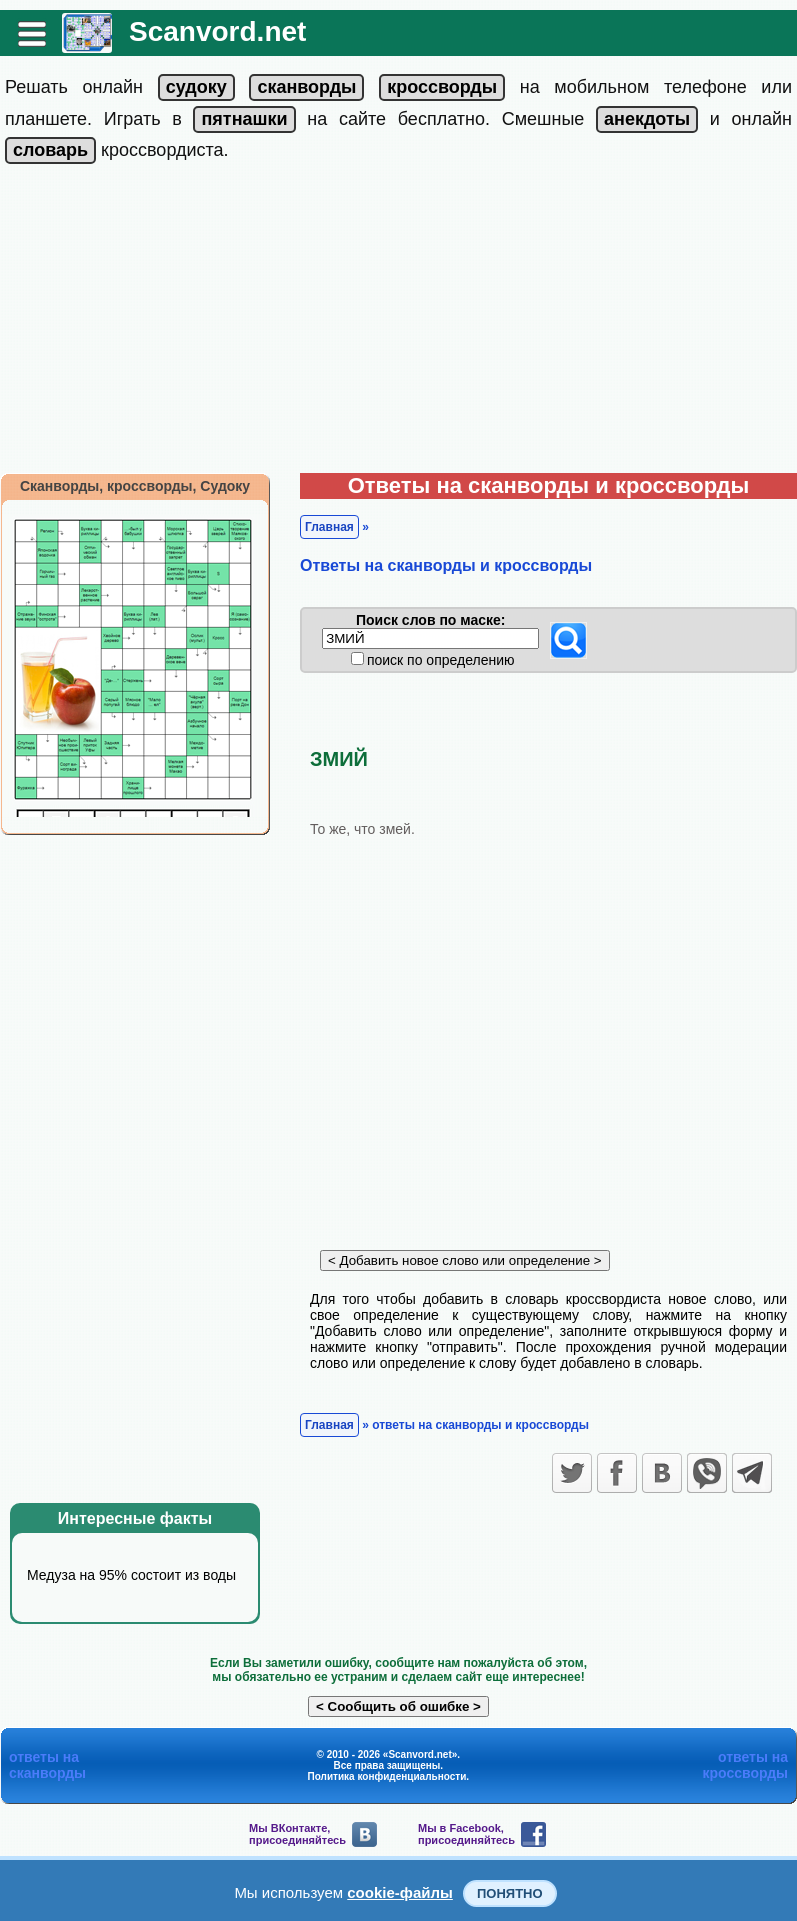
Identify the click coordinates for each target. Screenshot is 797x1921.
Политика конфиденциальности (387, 1776)
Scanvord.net (217, 31)
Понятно (510, 1893)
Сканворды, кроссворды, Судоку (135, 486)
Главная (329, 527)
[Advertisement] (398, 323)
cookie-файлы (400, 1892)
